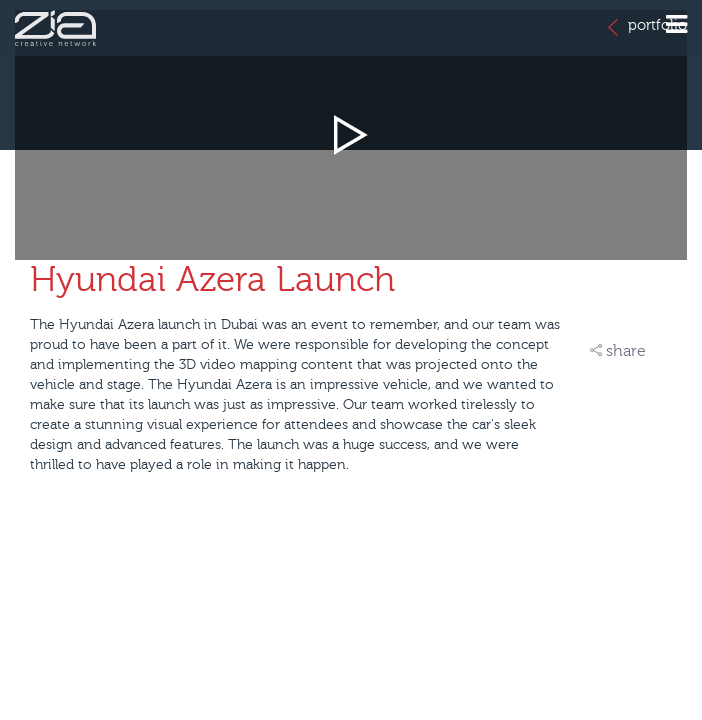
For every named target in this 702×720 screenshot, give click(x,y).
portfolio (647, 26)
